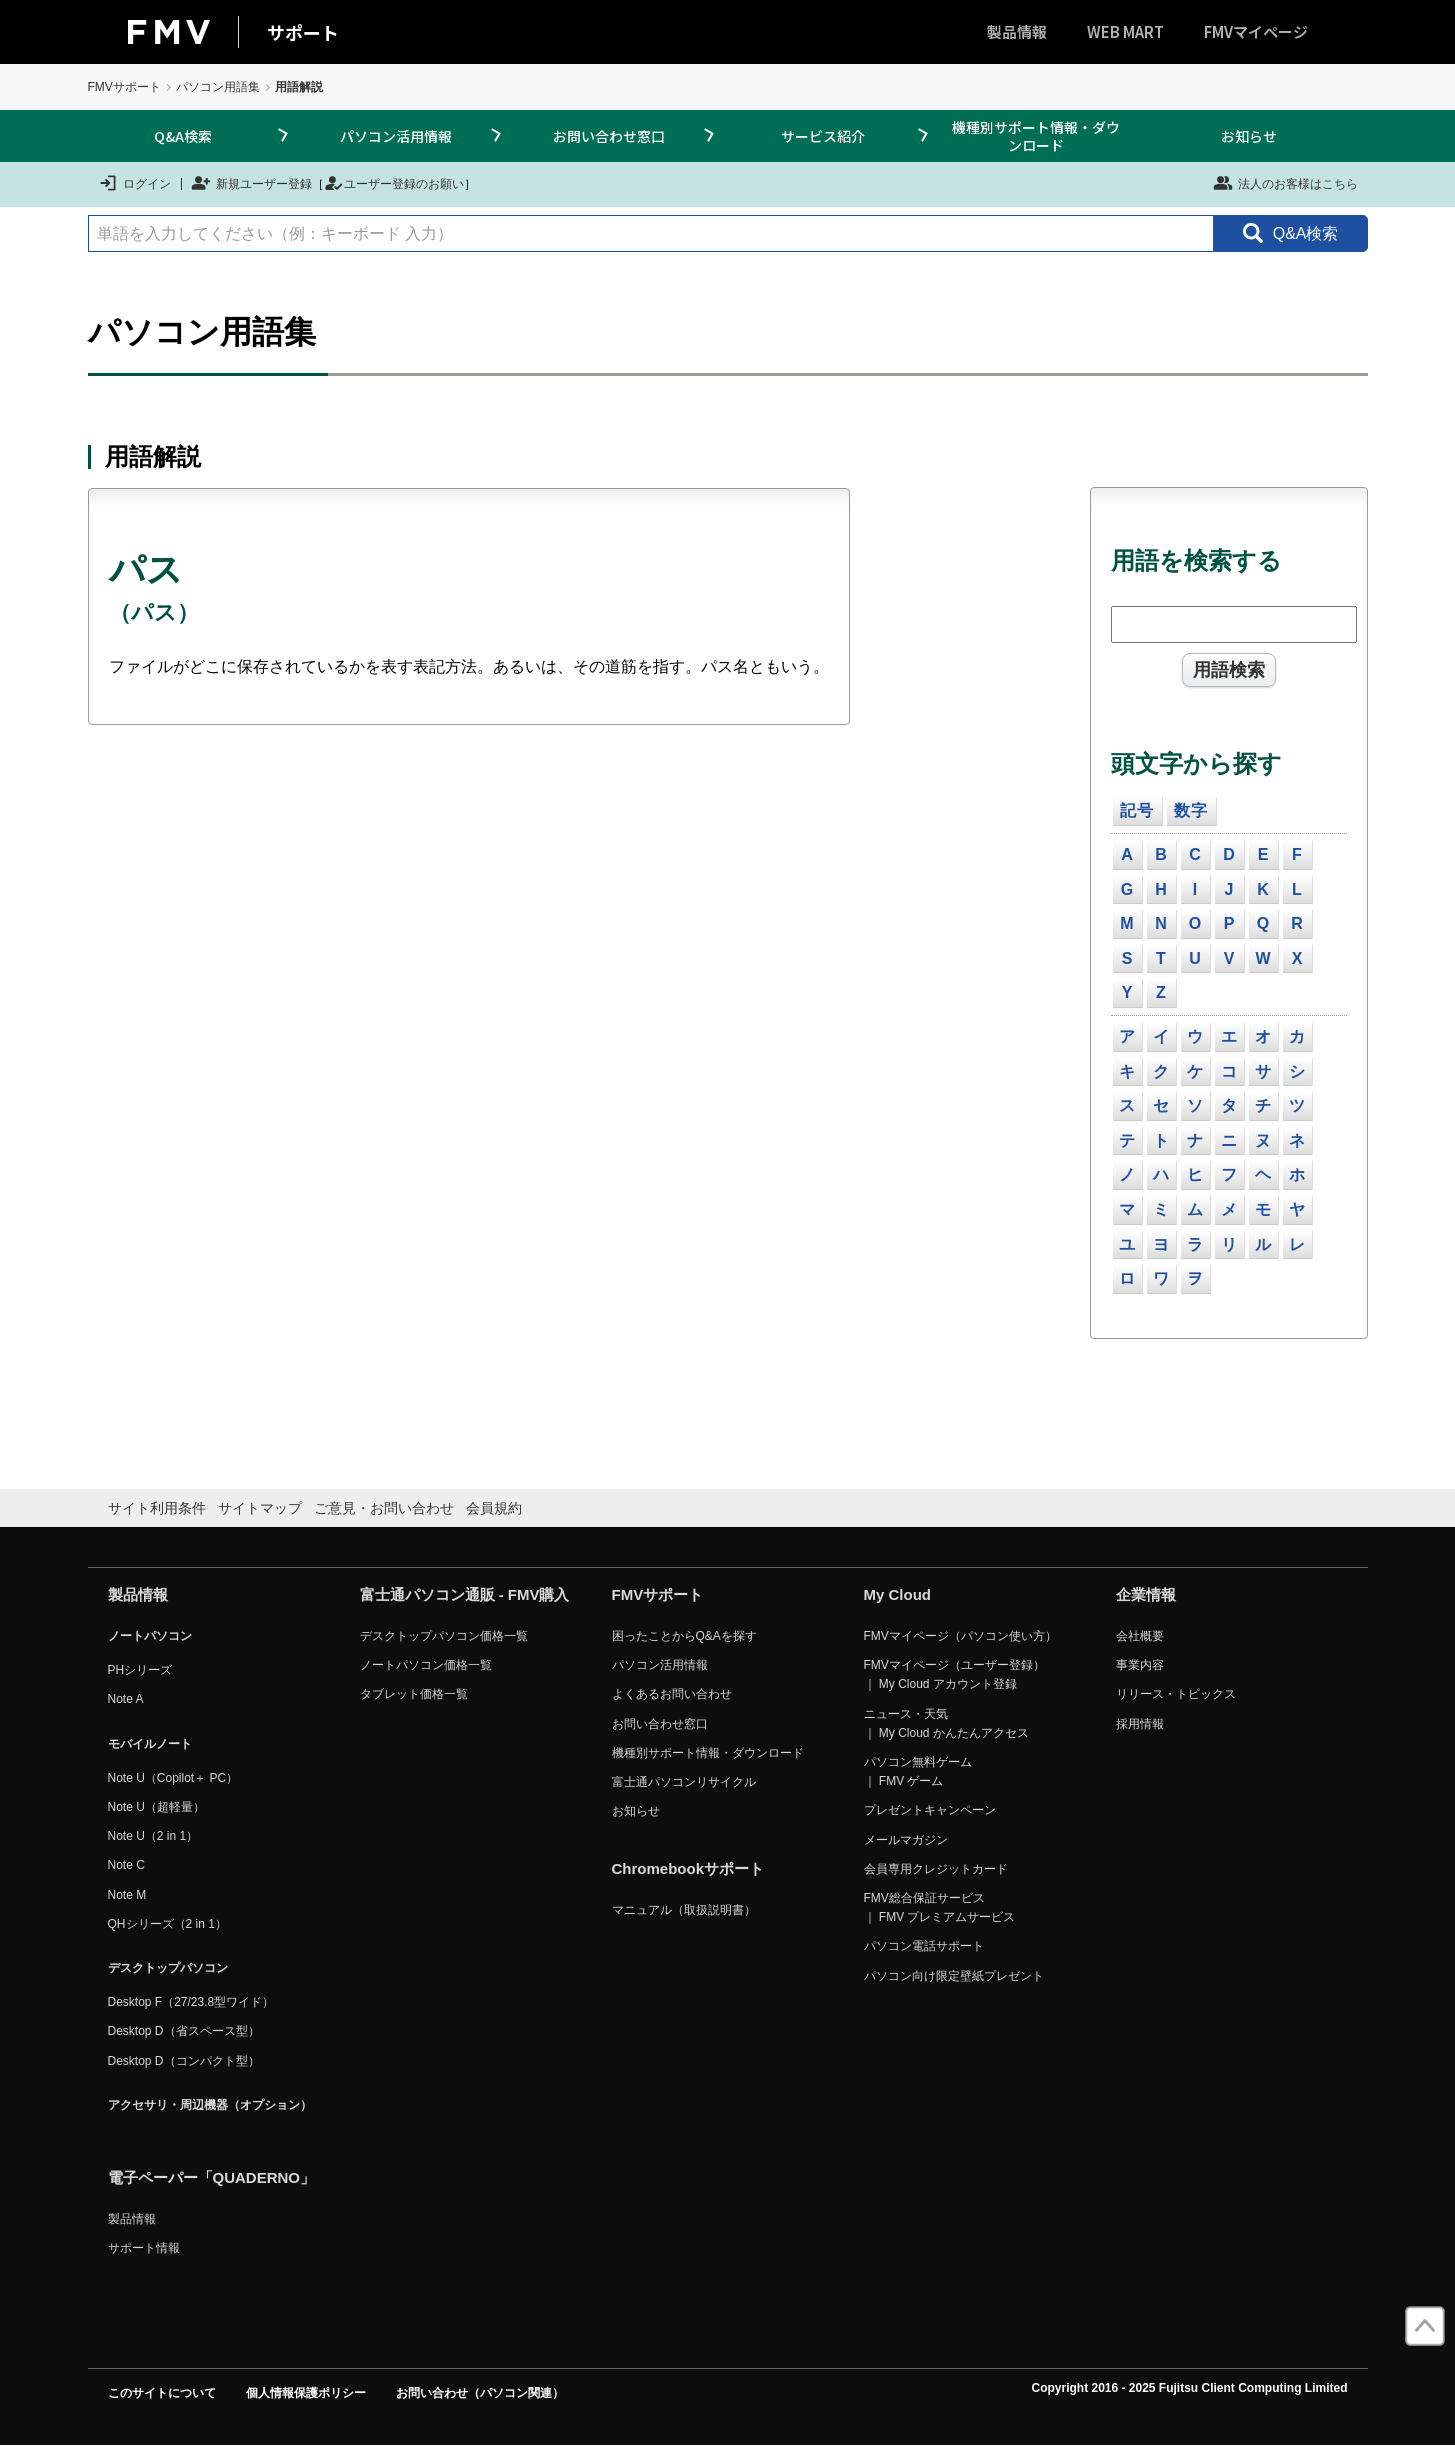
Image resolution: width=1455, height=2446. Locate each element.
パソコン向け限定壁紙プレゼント (954, 1976)
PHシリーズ (140, 1670)
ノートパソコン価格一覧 (426, 1665)
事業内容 (1140, 1665)
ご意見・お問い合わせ (384, 1508)
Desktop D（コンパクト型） (184, 2061)
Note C (126, 1865)
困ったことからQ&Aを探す (684, 1636)
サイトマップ (260, 1508)
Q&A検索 (183, 136)
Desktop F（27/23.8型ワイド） (191, 2002)
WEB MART (1125, 31)
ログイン (134, 183)
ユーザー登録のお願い (394, 183)
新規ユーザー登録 (251, 183)
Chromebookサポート (688, 1868)
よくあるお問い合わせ (672, 1694)
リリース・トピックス (1176, 1694)
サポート (303, 32)
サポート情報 (144, 2248)
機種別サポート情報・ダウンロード (1036, 136)
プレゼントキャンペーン (930, 1810)
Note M (127, 1895)
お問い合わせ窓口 (609, 136)
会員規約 (494, 1508)
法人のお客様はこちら (1285, 183)
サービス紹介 (823, 136)
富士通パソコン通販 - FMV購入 (465, 1594)
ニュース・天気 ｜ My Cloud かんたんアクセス (946, 1723)
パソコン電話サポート (924, 1946)
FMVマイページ (1256, 31)
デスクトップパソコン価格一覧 (444, 1636)
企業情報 (1146, 1594)
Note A (126, 1699)
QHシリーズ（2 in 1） (167, 1924)
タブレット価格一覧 (414, 1694)
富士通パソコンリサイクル (684, 1782)
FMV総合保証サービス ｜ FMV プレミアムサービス (940, 1907)
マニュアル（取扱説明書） (684, 1910)
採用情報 (1140, 1724)
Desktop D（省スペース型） (184, 2031)
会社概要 (1140, 1636)
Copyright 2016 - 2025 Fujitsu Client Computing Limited (1189, 2388)
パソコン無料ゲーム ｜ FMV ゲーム (918, 1771)
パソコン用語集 (218, 87)
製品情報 (1017, 31)
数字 (1191, 810)
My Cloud (898, 1594)
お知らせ (1249, 136)
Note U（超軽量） (156, 1807)
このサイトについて (162, 2393)
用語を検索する (1196, 560)
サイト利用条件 (157, 1508)
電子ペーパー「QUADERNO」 (212, 2177)
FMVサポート (124, 87)
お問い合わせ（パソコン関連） (480, 2393)
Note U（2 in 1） (153, 1836)
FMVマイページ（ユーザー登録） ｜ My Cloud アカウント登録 (954, 1674)
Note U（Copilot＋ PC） (173, 1778)
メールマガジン (906, 1840)
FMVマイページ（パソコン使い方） (960, 1636)
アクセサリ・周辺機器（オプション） (210, 2105)
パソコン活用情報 (396, 136)
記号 (1137, 810)
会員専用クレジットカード (936, 1869)
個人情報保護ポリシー (306, 2393)
